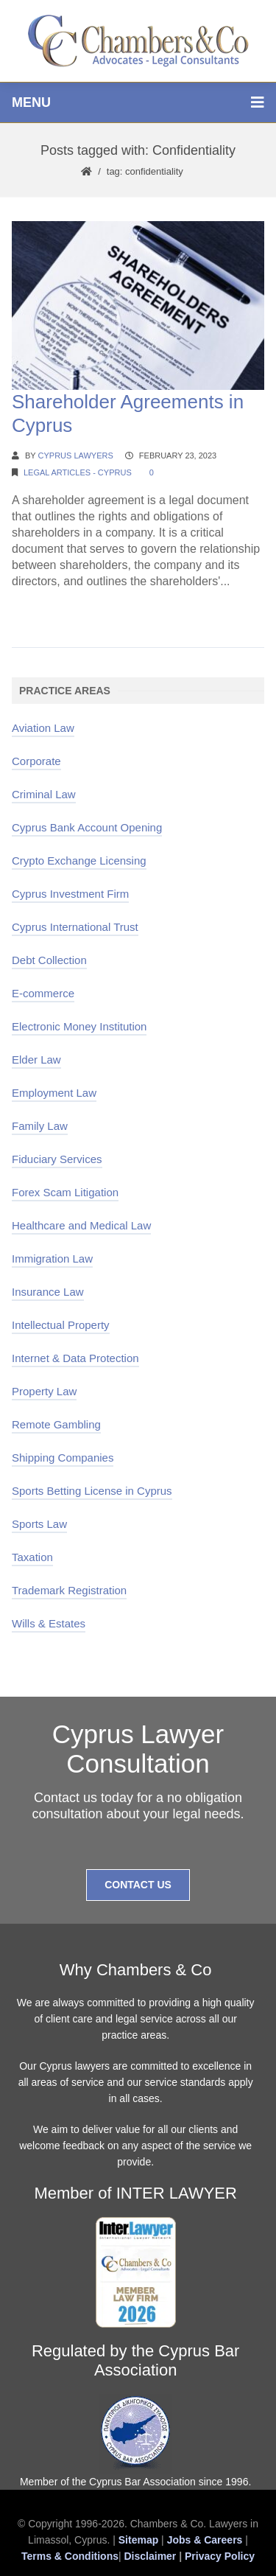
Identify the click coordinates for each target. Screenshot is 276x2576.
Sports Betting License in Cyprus (92, 1490)
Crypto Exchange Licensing (79, 860)
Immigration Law (52, 1258)
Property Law (44, 1391)
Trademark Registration (69, 1590)
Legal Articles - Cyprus (78, 472)
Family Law (40, 1126)
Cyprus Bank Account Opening (87, 827)
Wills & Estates (48, 1623)
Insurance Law (48, 1291)
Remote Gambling (56, 1424)
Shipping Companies (62, 1457)
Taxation (32, 1557)
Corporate (36, 761)
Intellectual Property (61, 1325)
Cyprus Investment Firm (70, 893)
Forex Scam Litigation (65, 1192)
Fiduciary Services (57, 1159)
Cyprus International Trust (75, 927)
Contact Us (138, 1885)
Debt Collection (49, 960)
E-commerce (43, 993)
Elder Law (36, 1059)
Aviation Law (43, 728)
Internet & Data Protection (75, 1358)
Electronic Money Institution (79, 1026)
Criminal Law (44, 794)
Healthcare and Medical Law (81, 1225)
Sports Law (39, 1524)
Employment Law (54, 1092)
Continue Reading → (66, 609)
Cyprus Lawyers (75, 455)
